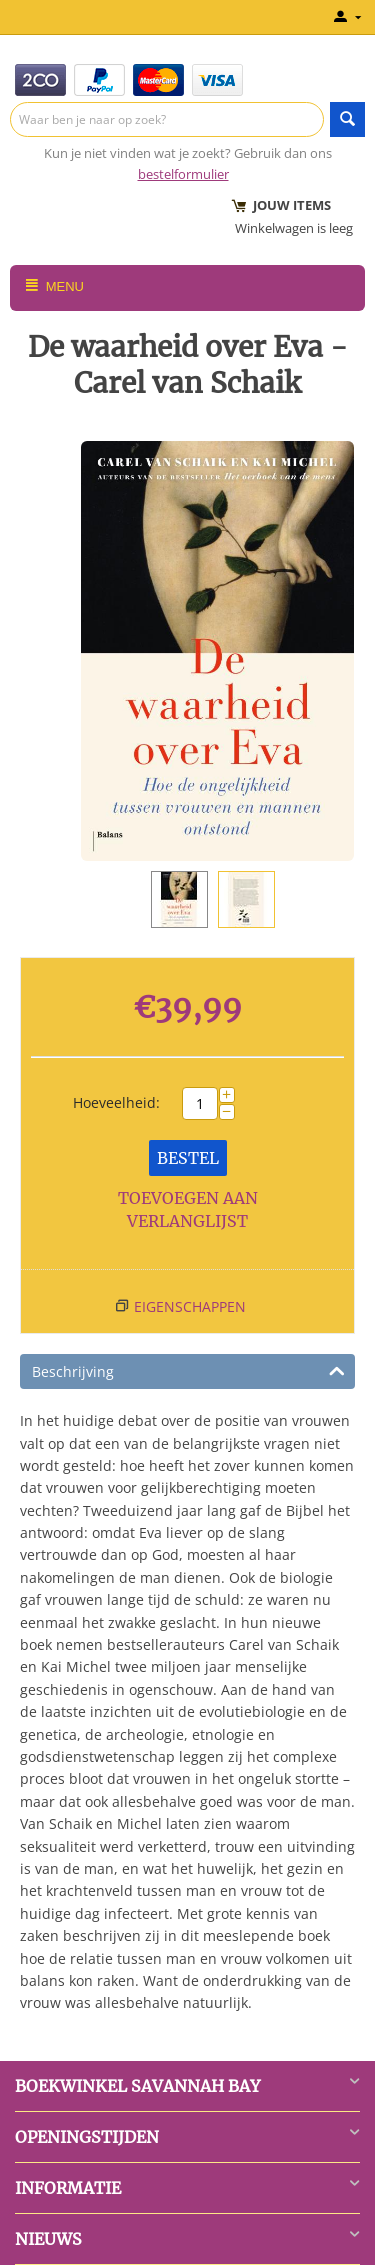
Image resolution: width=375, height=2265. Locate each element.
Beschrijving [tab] (188, 1370)
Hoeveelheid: (116, 1102)
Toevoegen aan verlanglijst (188, 1209)
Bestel (188, 1158)
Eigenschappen (190, 1306)
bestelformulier (183, 174)
